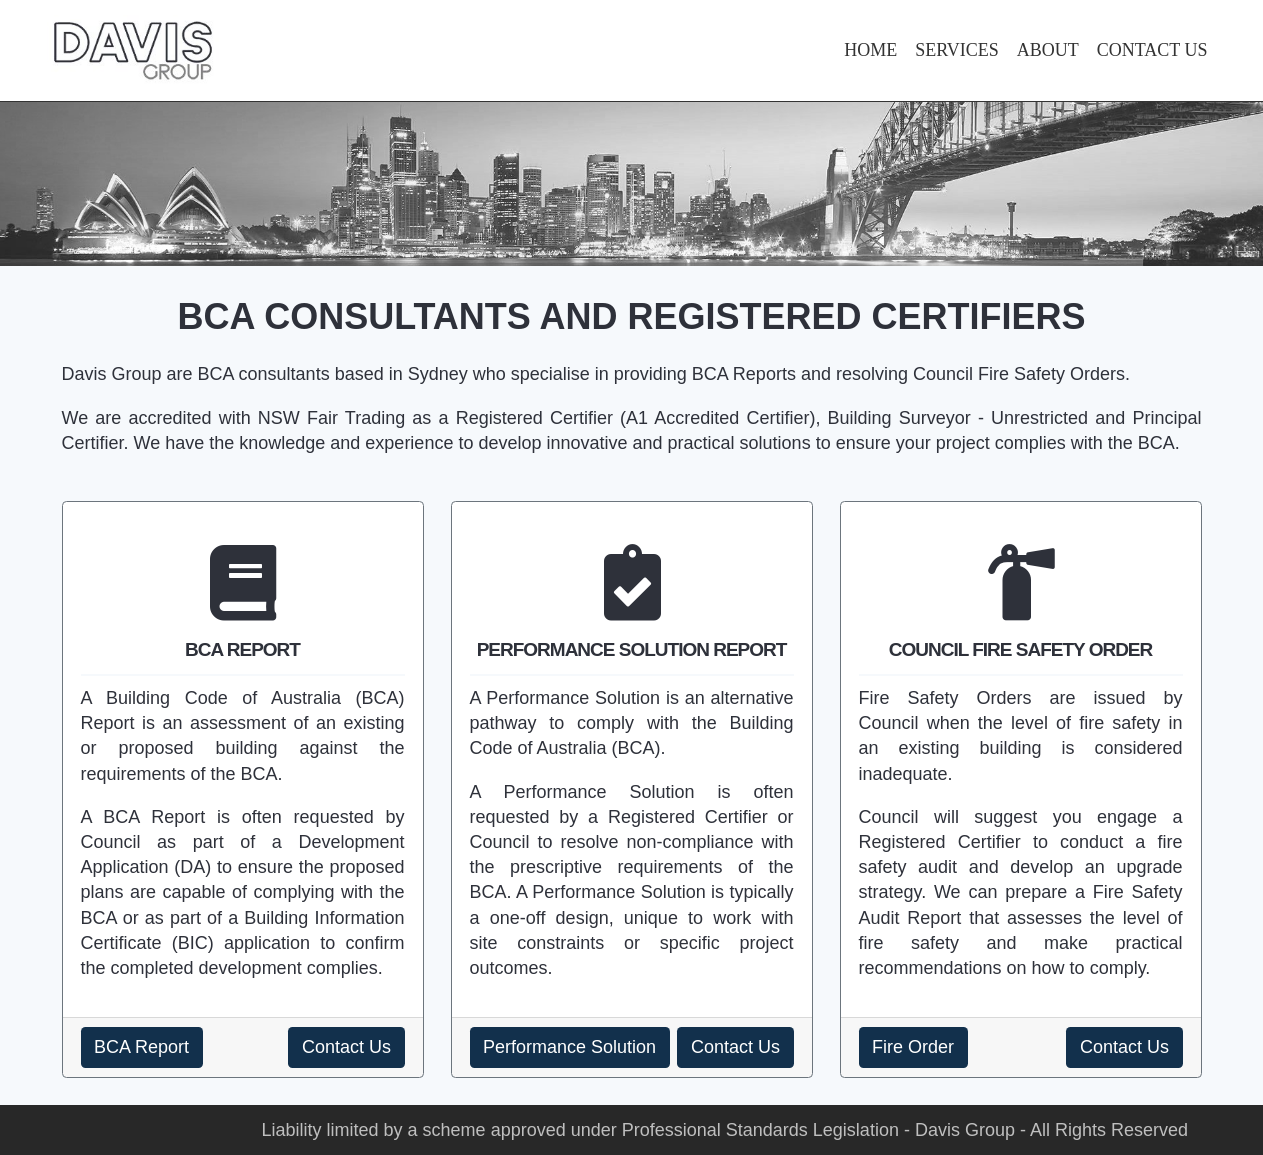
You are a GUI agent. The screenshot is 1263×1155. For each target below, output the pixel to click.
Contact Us (346, 1047)
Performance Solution (569, 1047)
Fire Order (913, 1047)
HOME (870, 50)
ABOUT (1048, 50)
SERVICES (957, 50)
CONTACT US (1152, 50)
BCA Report (141, 1047)
